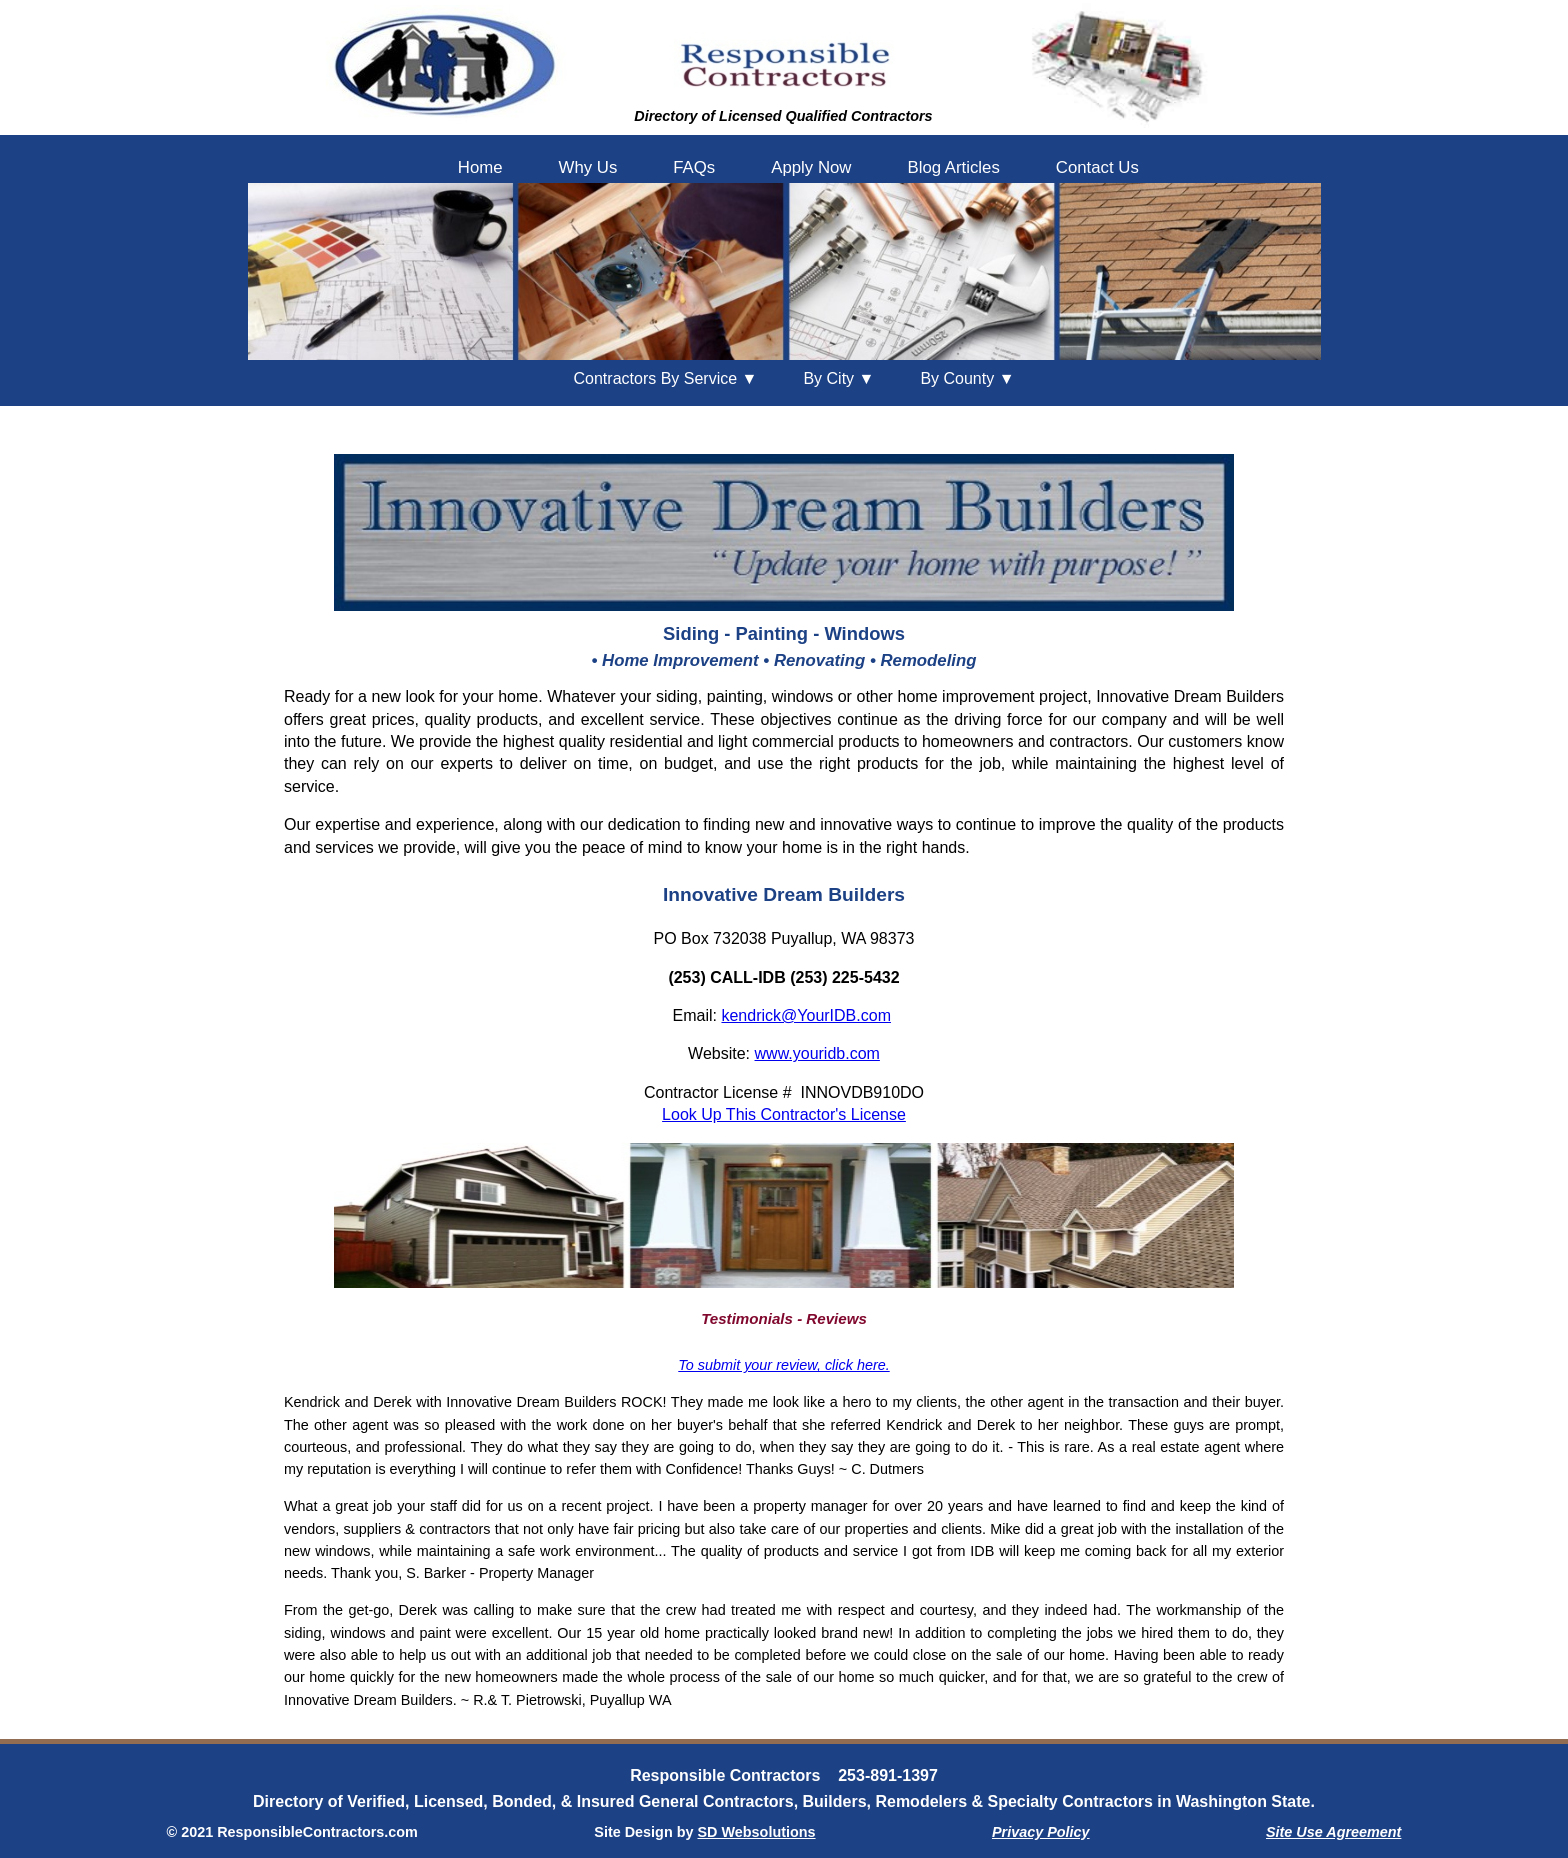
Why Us (588, 167)
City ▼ (838, 378)
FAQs (694, 167)
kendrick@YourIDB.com (806, 1015)
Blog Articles (953, 167)
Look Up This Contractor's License (784, 1114)
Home (480, 167)
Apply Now (811, 167)
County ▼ (967, 378)
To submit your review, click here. (783, 1365)
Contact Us (1097, 167)
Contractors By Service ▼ (666, 378)
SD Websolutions (757, 1832)
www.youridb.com (817, 1053)
